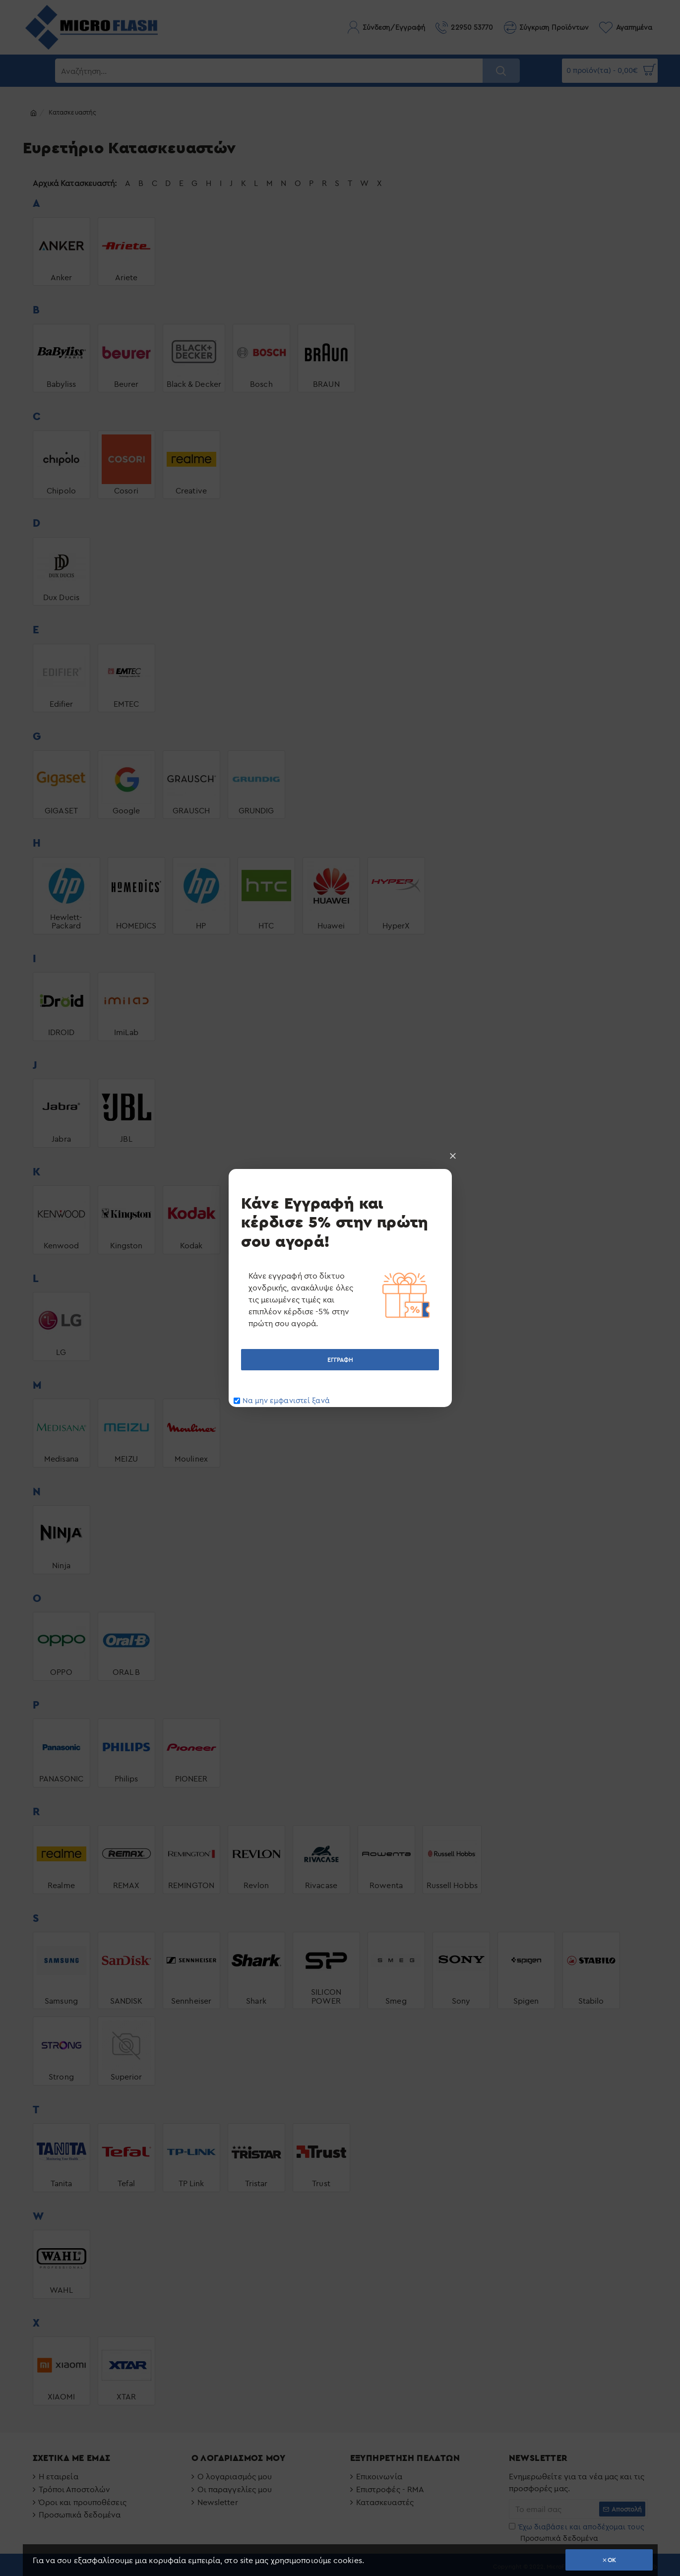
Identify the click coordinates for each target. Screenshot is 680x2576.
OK (612, 2560)
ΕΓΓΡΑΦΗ (340, 1359)
